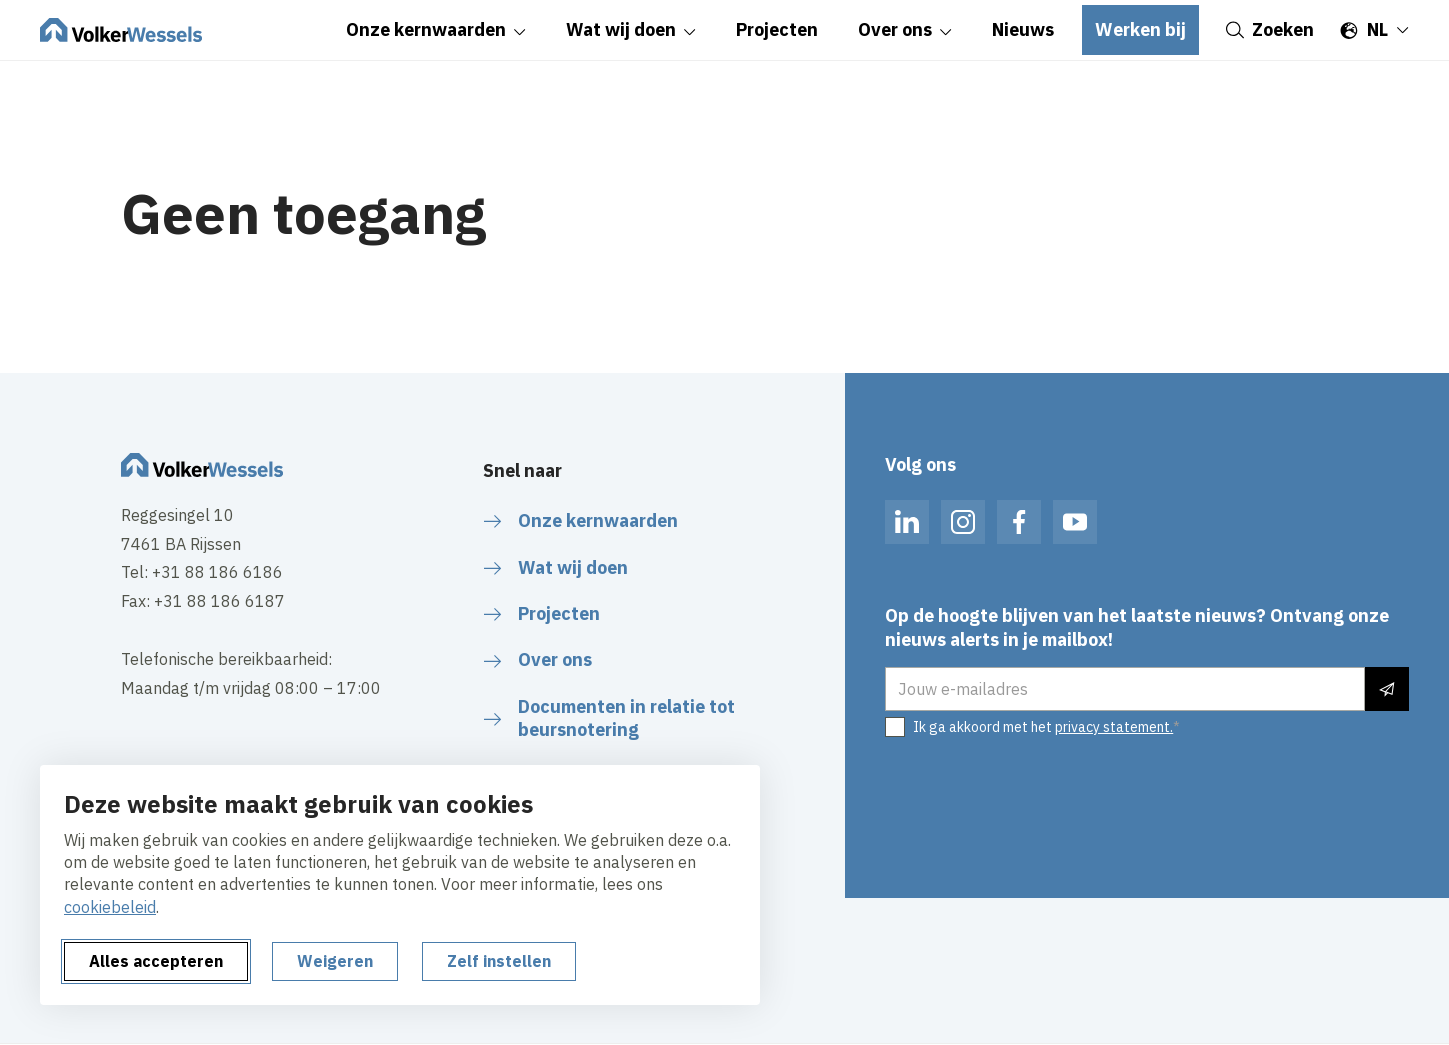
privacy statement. (1114, 727)
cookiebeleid (110, 907)
